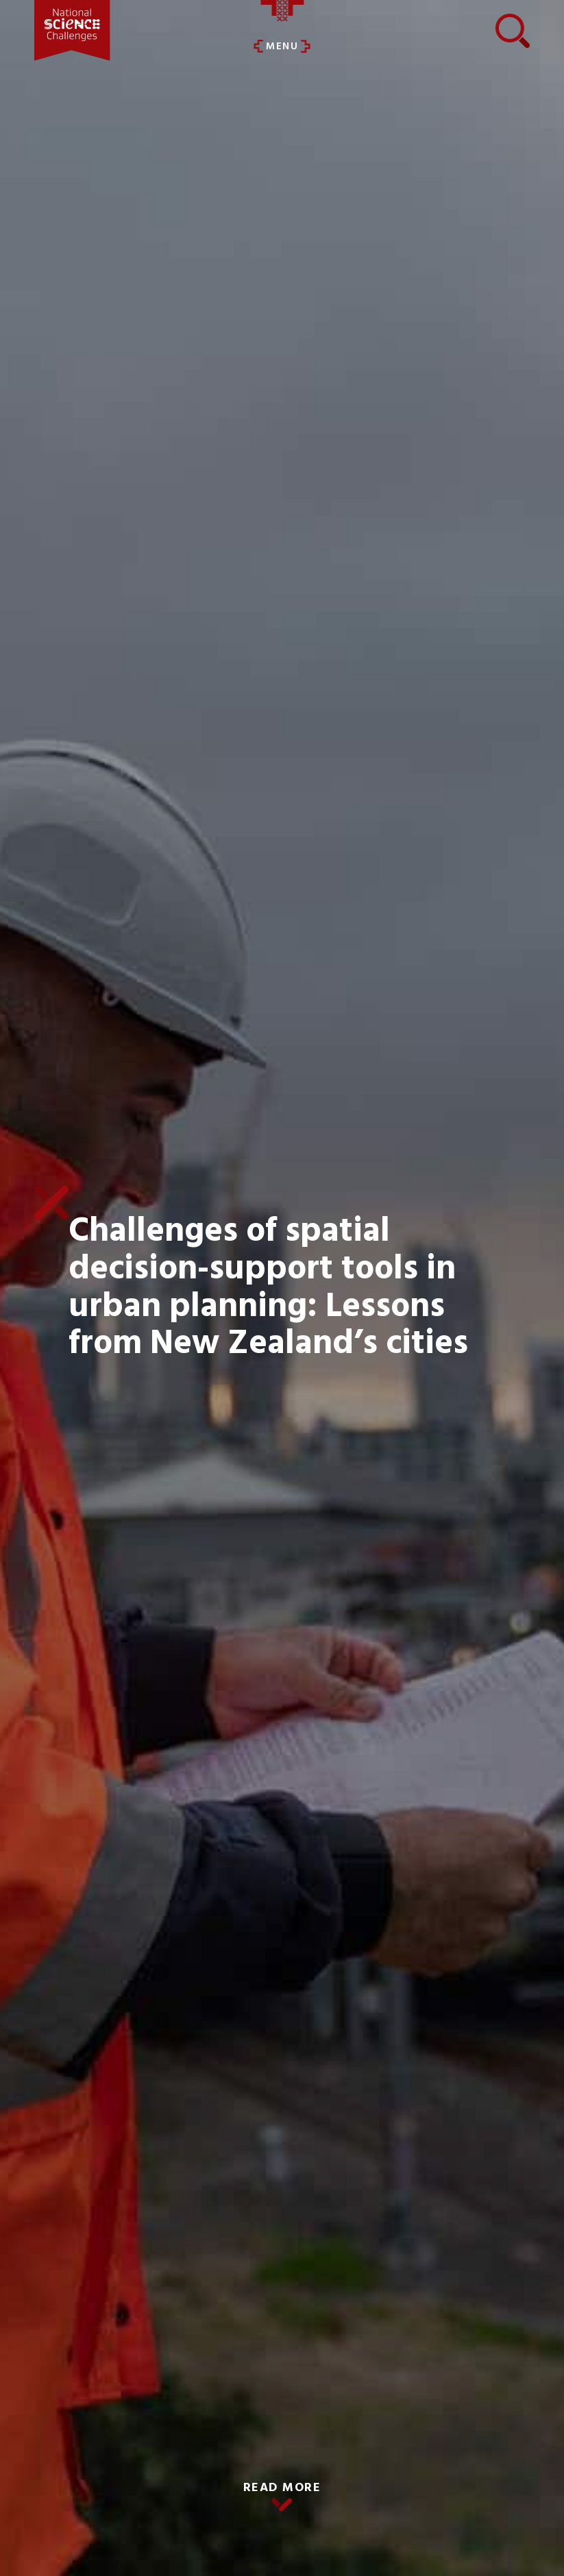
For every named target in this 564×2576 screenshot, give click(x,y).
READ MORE (282, 2488)
